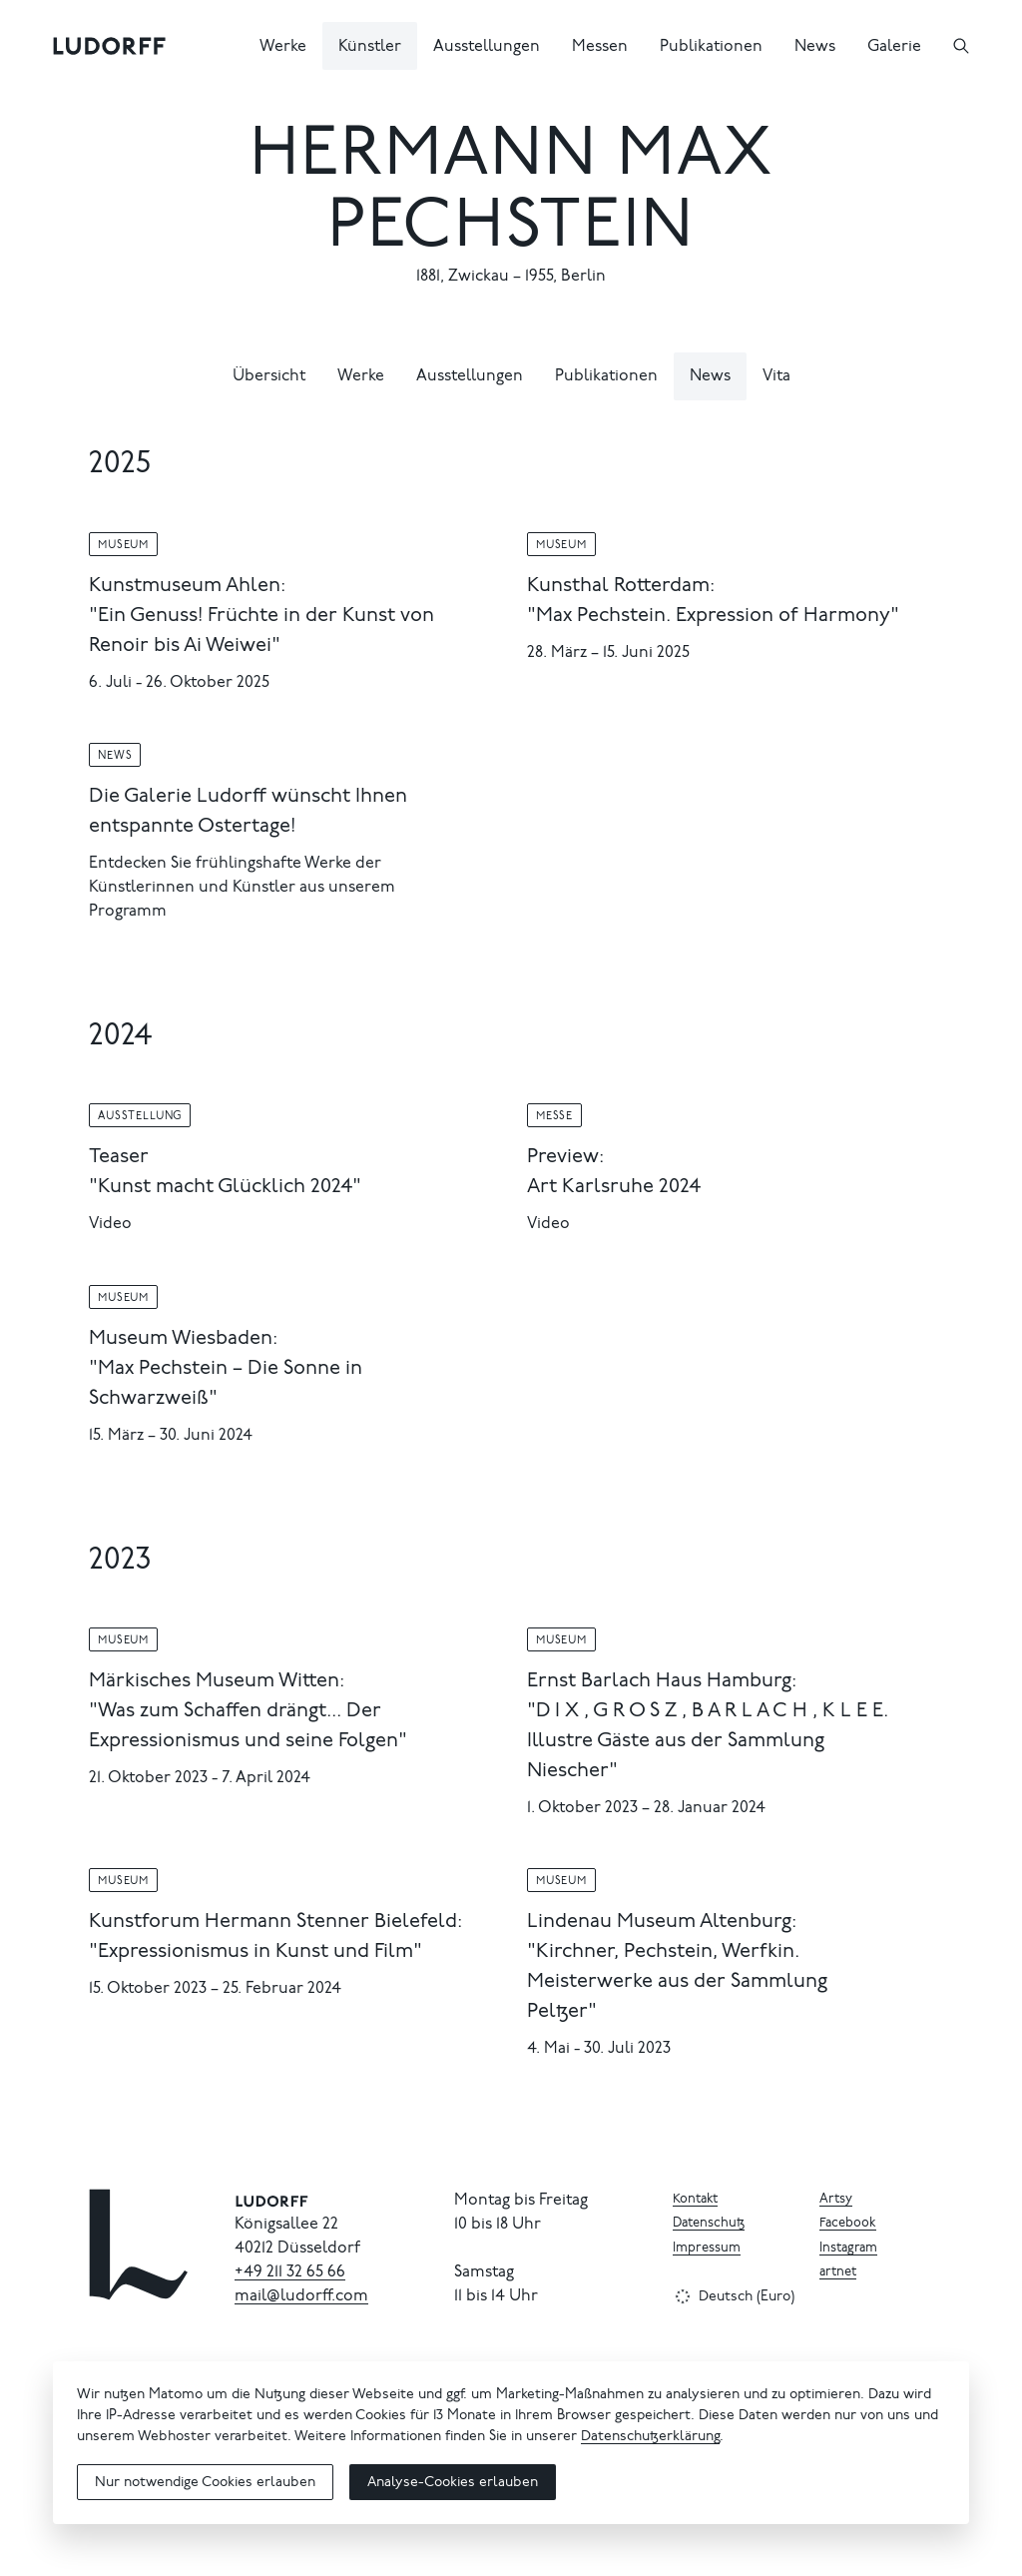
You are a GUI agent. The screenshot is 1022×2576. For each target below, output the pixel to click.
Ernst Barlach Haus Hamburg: (661, 1681)
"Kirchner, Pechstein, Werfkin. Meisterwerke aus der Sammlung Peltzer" (677, 1982)
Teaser (119, 1157)
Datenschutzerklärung (650, 2437)
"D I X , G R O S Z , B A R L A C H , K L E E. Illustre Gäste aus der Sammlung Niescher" (707, 1741)
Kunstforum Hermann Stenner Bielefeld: (275, 1922)
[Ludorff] (110, 46)
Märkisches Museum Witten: (216, 1681)
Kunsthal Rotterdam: (621, 586)
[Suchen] (961, 46)
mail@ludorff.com (301, 2296)
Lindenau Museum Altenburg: (661, 1922)
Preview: (565, 1157)
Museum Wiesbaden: (183, 1339)
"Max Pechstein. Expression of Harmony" (713, 616)
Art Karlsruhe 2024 (614, 1187)
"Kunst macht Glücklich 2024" (225, 1187)
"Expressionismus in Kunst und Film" (255, 1952)
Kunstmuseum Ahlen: (187, 586)
